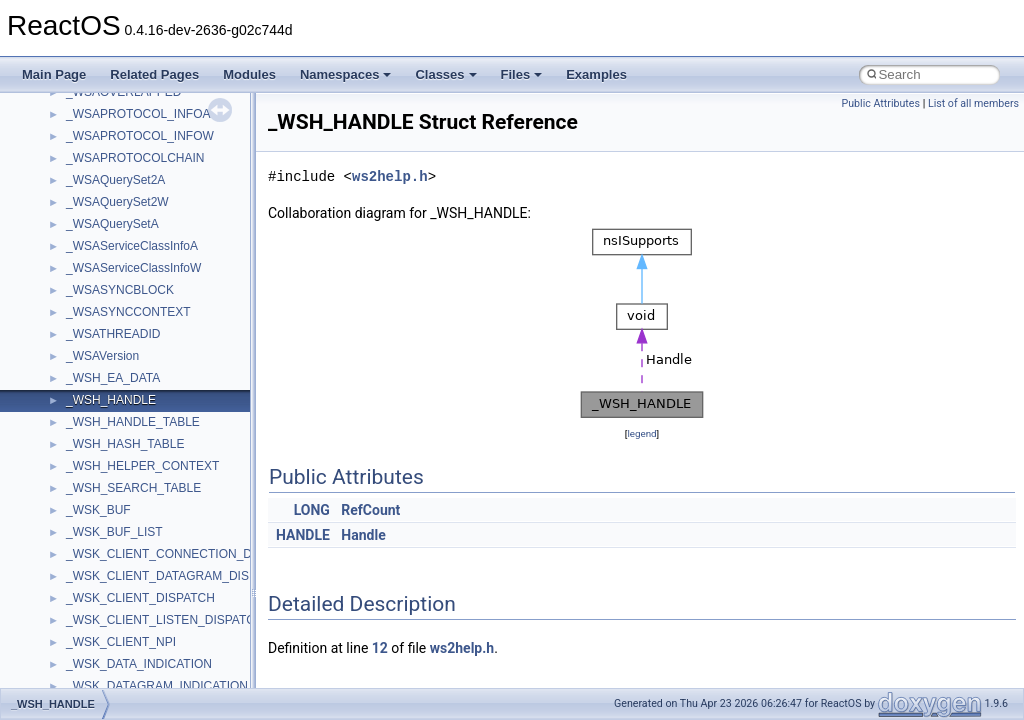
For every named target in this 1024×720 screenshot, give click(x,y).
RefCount (370, 510)
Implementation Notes (92, 373)
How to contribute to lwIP (100, 175)
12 (380, 648)
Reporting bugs (74, 263)
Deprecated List (76, 461)
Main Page (54, 74)
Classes (445, 74)
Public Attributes (880, 103)
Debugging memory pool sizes (114, 241)
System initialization (86, 307)
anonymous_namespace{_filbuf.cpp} (162, 659)
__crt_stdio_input (111, 571)
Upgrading (61, 131)
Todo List (58, 439)
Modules (249, 74)
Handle (363, 535)
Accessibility (98, 637)
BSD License (68, 395)
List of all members (973, 103)
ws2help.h (390, 176)
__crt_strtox (97, 615)
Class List (76, 549)
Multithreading (71, 329)
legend (641, 433)
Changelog (63, 153)
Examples (596, 74)
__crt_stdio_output (115, 593)
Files (522, 74)
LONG (312, 510)
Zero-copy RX (71, 285)
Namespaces (346, 74)
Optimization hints (81, 351)
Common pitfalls (77, 219)
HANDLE (303, 535)
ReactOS (42, 109)
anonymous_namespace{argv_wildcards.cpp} (186, 681)
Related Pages (154, 74)
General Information (87, 417)
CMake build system (88, 197)
